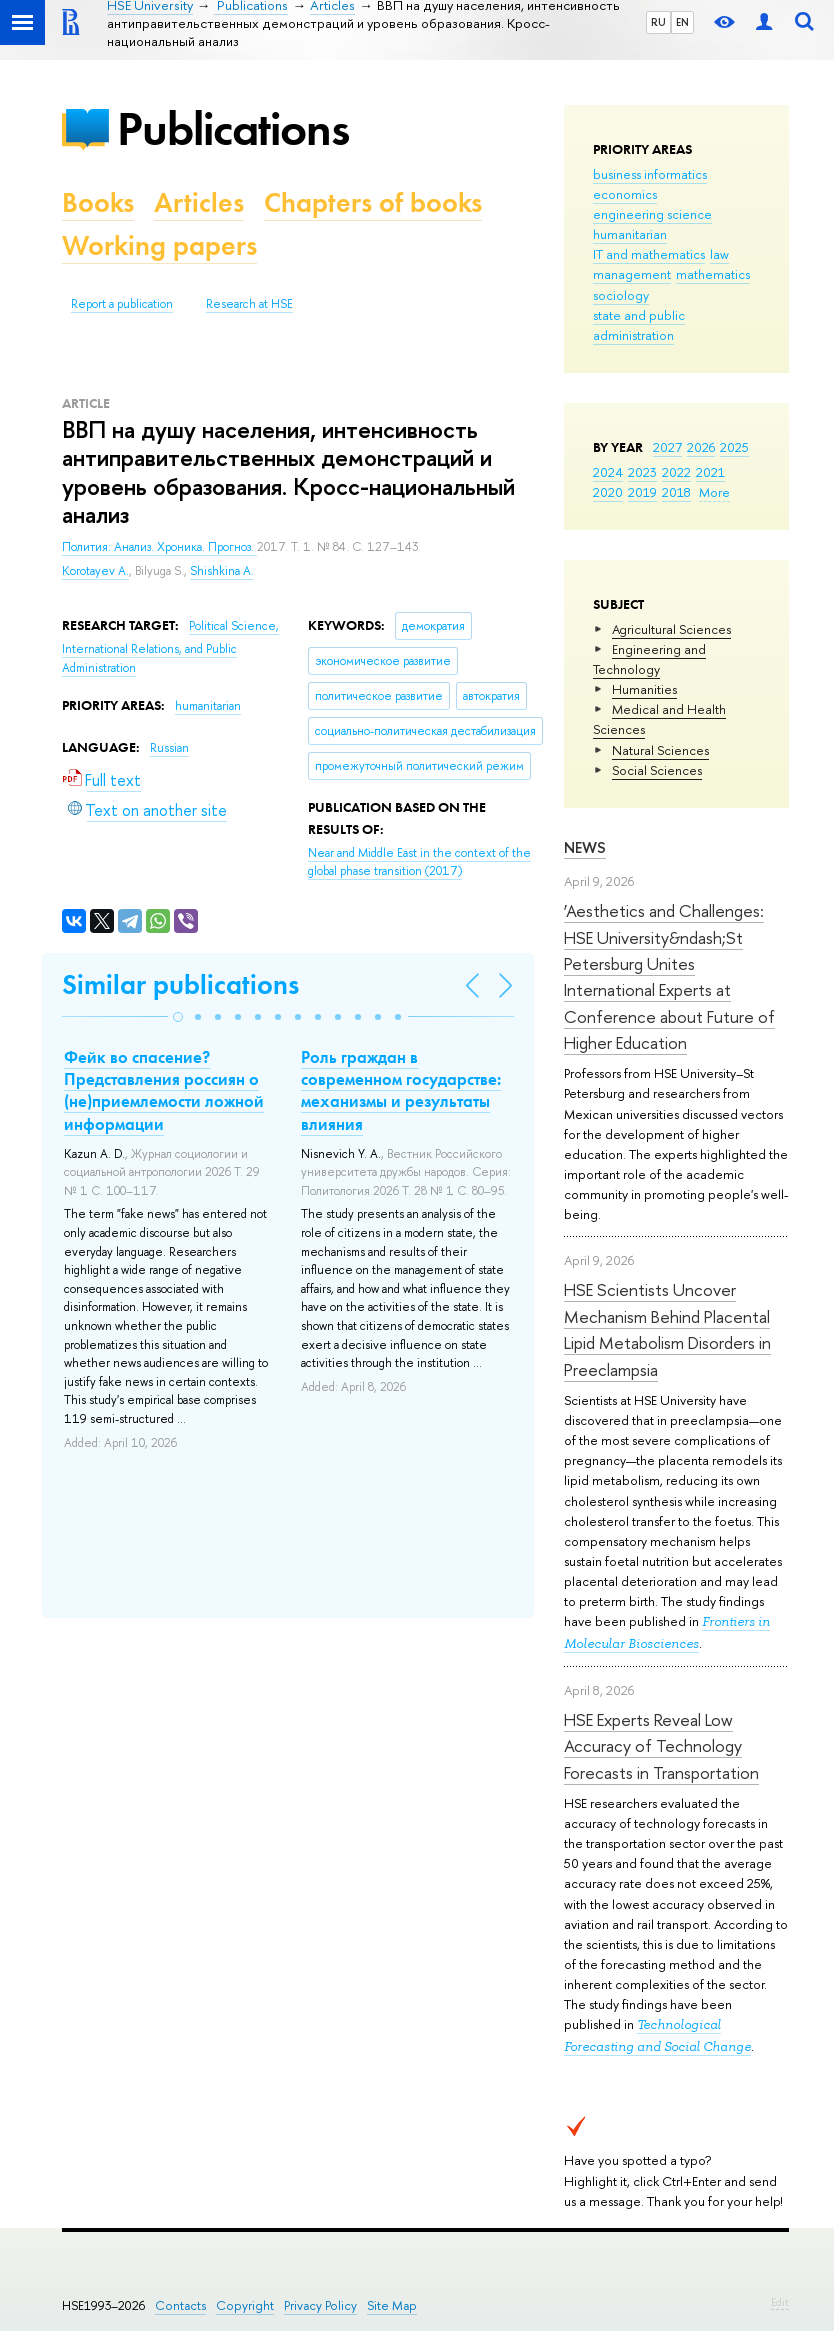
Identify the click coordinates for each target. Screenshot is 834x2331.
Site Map (392, 2305)
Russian (169, 748)
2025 (734, 447)
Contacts (180, 2305)
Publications (233, 128)
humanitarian (630, 234)
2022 (676, 472)
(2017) (419, 862)
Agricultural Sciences (671, 629)
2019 (642, 492)
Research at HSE (249, 304)
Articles (199, 202)
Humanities (644, 689)
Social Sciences (657, 770)
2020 (608, 492)
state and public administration (639, 325)
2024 (608, 472)
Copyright (245, 2305)
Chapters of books (373, 202)
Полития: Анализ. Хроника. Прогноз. (159, 547)
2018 (676, 492)
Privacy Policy (320, 2305)
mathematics (713, 274)
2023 (642, 472)
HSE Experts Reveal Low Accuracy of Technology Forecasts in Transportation (661, 1746)
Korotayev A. (95, 571)
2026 (701, 447)
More (714, 492)
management (632, 274)
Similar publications (180, 984)
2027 (667, 447)
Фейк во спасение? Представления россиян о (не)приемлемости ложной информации (164, 1090)
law (719, 254)
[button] (178, 1017)
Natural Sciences (660, 750)
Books (98, 202)
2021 (710, 472)
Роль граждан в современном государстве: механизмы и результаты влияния (401, 1090)
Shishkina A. (222, 571)
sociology (621, 295)
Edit (780, 2302)
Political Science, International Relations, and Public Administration (170, 646)
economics (625, 194)
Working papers (159, 245)
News (585, 847)
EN (682, 22)
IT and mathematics (649, 254)
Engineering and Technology (649, 659)
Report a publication (122, 304)
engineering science (652, 214)
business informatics (650, 174)
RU (658, 22)
